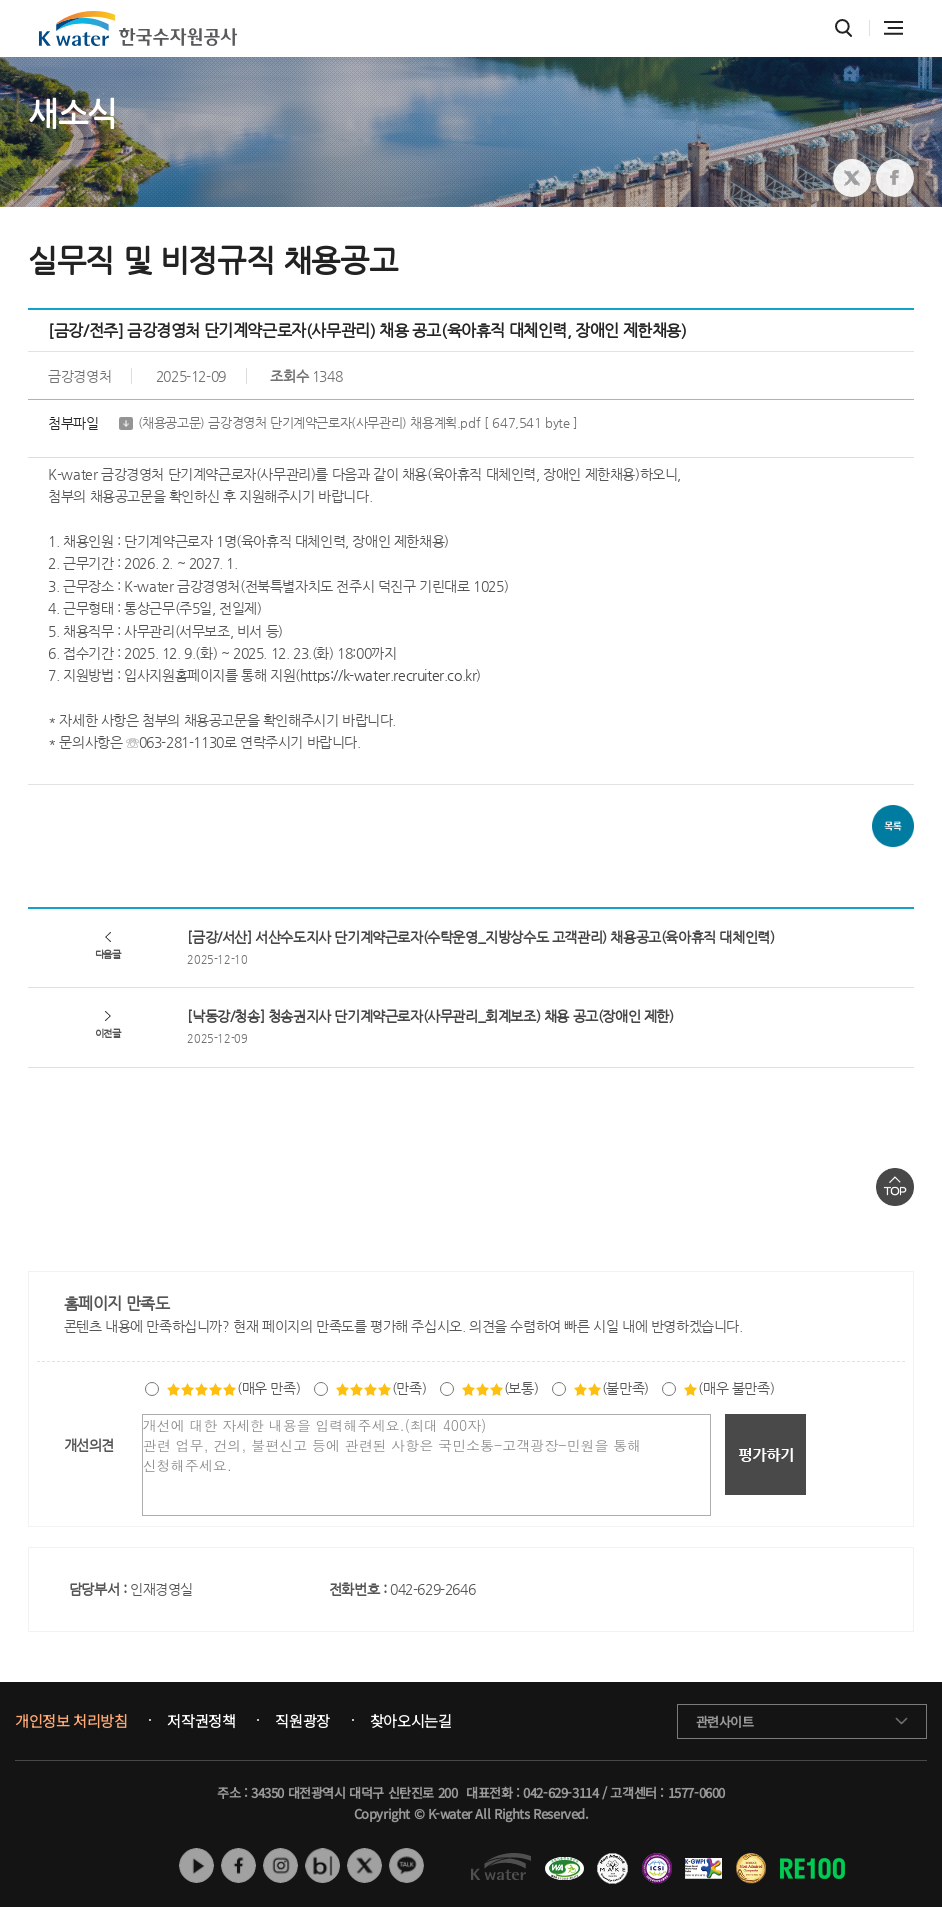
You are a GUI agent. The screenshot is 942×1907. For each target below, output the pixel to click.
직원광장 (302, 1721)
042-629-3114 (560, 1792)
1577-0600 (696, 1792)
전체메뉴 (893, 28)
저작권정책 (201, 1721)
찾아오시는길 (411, 1721)
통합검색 (843, 28)
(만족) (380, 1388)
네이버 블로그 (322, 1865)
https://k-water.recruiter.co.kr (388, 675)
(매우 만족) (233, 1388)
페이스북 (238, 1865)
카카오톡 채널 (406, 1865)
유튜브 (196, 1865)
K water (138, 28)
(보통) (499, 1388)
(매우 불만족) (728, 1388)
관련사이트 (725, 1721)
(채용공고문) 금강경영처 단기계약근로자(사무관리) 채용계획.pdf (358, 423)
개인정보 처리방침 (71, 1721)
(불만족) (611, 1388)
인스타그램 (280, 1865)
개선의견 (89, 1445)
